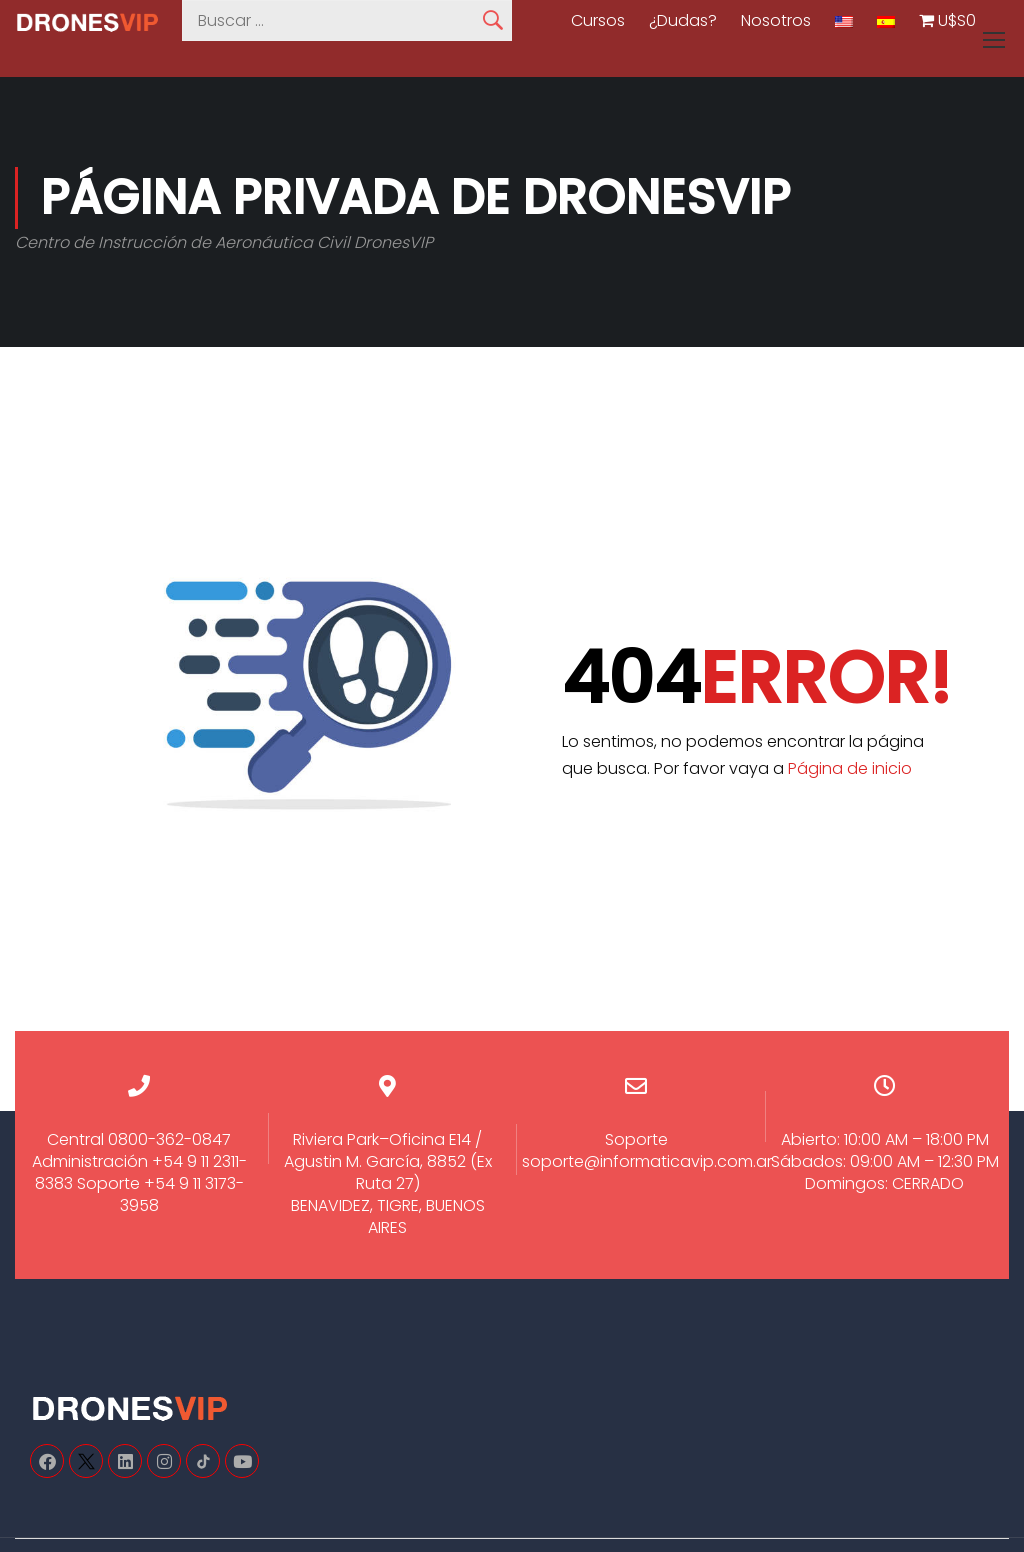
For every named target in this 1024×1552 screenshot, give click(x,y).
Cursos (598, 21)
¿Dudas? (683, 21)
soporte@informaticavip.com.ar (647, 1161)
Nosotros (776, 21)
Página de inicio (850, 768)
